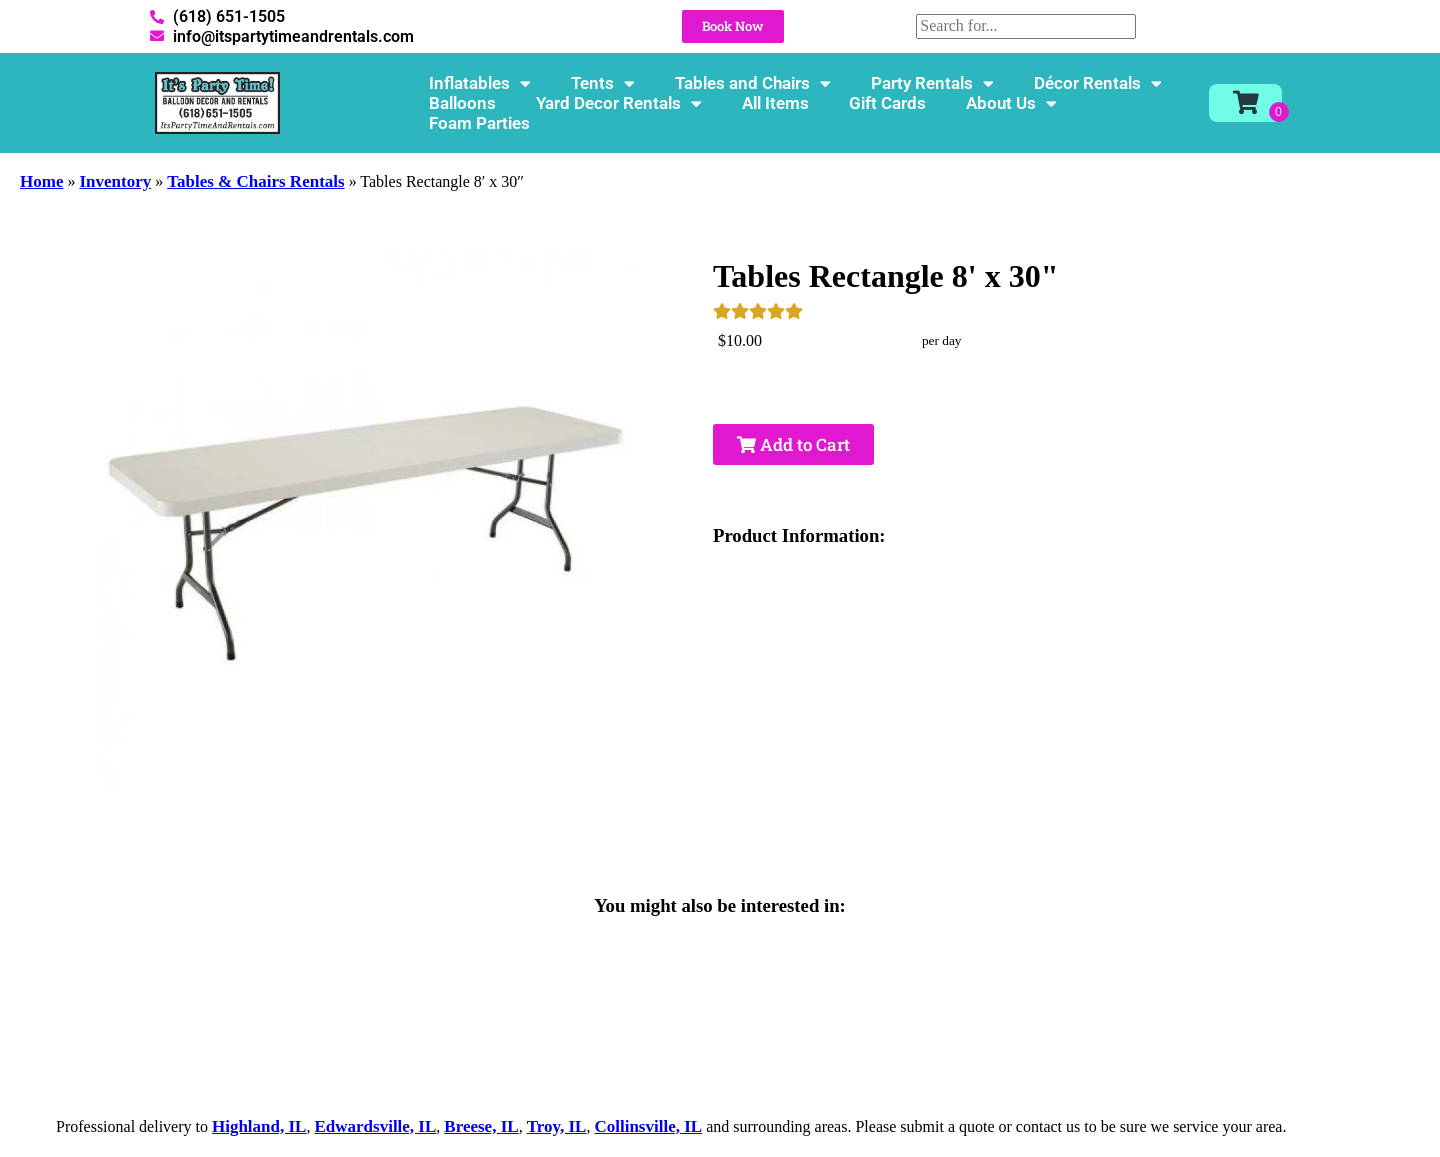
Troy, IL (557, 1126)
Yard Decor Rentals (619, 103)
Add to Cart (793, 444)
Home (41, 181)
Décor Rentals (1098, 83)
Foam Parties (479, 123)
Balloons (462, 103)
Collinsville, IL (648, 1126)
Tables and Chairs (753, 83)
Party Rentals (932, 83)
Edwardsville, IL (375, 1126)
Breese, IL (481, 1126)
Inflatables (480, 83)
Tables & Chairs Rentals (255, 181)
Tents (603, 83)
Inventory (115, 181)
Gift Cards (887, 103)
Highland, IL (259, 1126)
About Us (1011, 103)
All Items (775, 103)
